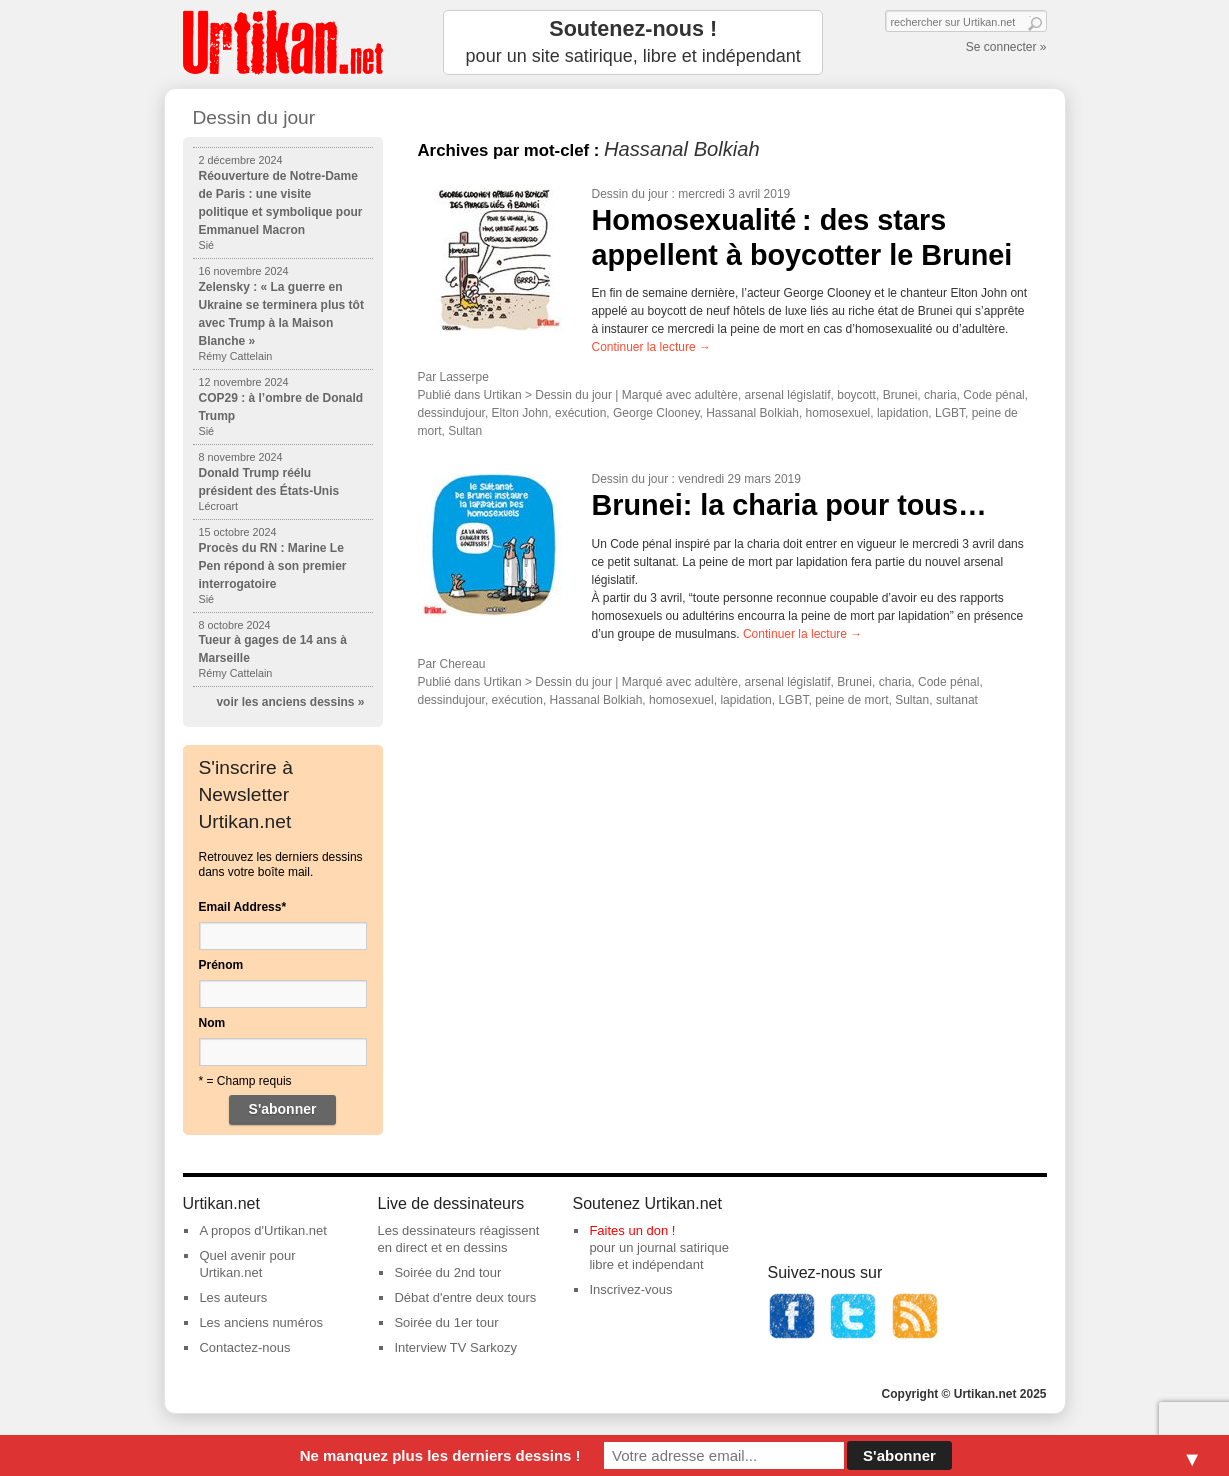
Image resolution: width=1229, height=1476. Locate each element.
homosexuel (838, 413)
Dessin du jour (630, 194)
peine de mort (851, 700)
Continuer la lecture (651, 347)
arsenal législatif (788, 395)
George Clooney (656, 413)
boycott (856, 395)
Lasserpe (464, 377)
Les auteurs (233, 1297)
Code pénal (993, 395)
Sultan (465, 431)
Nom (212, 1023)
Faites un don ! (632, 1230)
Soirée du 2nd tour (447, 1272)
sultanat (957, 700)
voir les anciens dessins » (290, 702)
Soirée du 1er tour (446, 1322)
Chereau (463, 664)
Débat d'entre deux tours (465, 1297)
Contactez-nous (244, 1347)
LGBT (950, 413)
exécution (580, 413)
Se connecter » (1006, 47)
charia (940, 395)
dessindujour (451, 413)
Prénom (221, 965)
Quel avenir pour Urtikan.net (247, 1264)
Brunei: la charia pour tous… (789, 505)
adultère (716, 395)
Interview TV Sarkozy (455, 1347)
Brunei (900, 395)
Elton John (520, 413)
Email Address (243, 907)
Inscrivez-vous (630, 1289)
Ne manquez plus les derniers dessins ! (440, 1455)
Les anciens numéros (261, 1322)
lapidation (902, 413)
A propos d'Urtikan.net (263, 1230)
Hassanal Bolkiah (752, 413)
